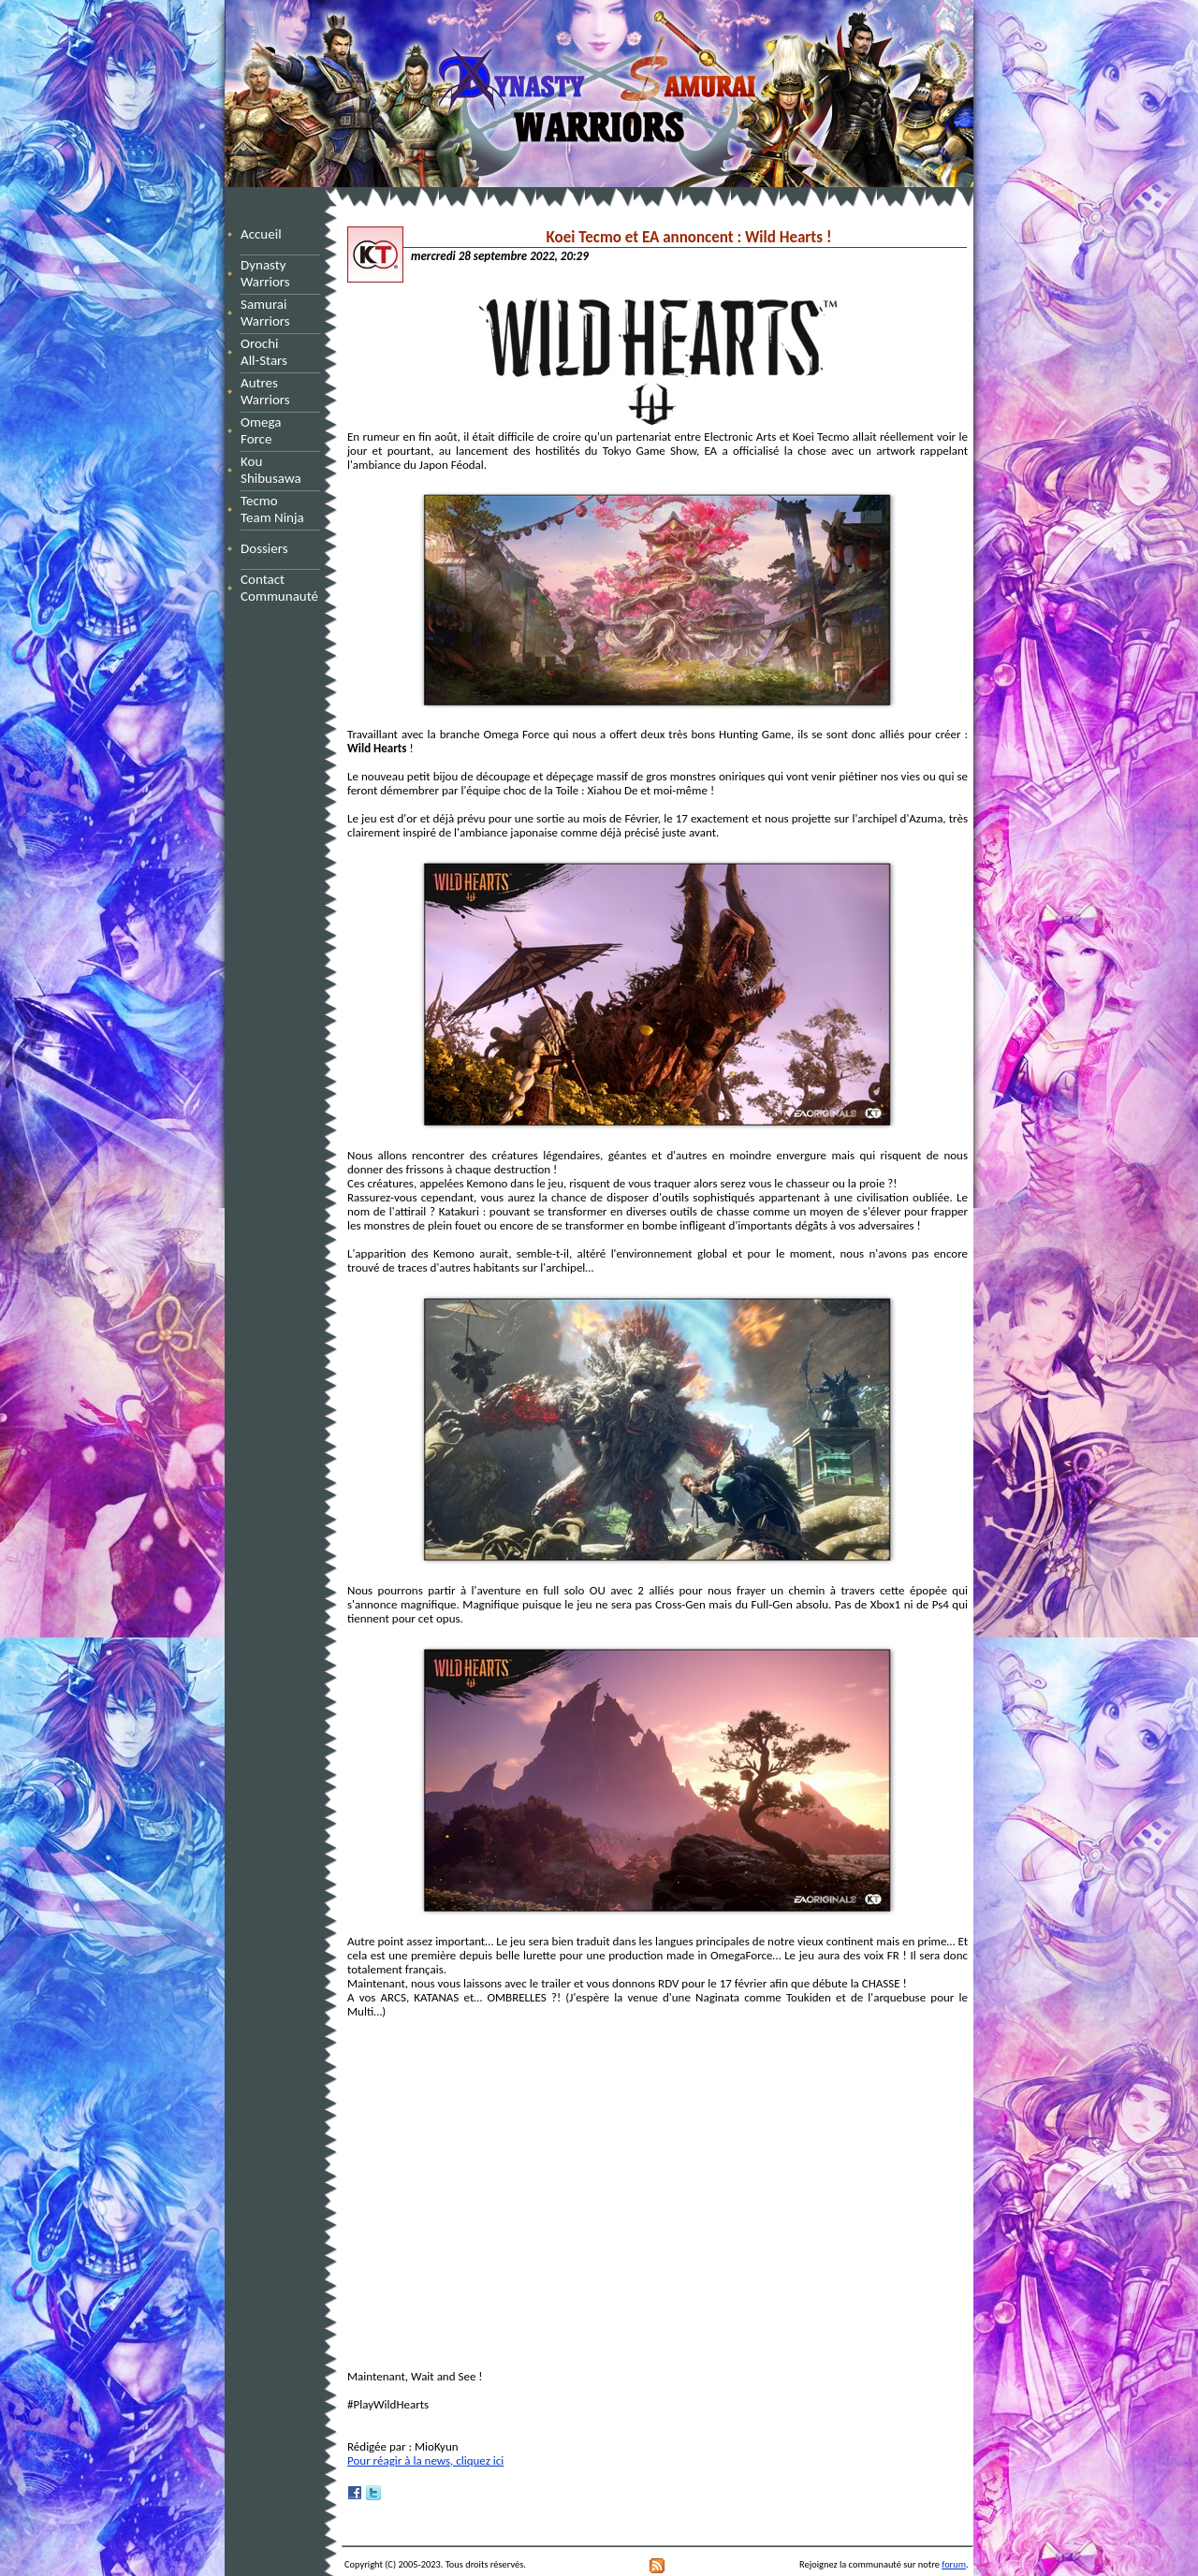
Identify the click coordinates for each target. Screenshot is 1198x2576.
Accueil (261, 234)
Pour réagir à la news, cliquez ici (425, 2460)
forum (954, 2564)
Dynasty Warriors (268, 273)
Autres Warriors (270, 391)
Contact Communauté (279, 587)
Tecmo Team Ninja (272, 509)
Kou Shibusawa (271, 470)
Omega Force (278, 430)
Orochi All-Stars (270, 352)
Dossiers (264, 548)
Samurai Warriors (269, 312)
